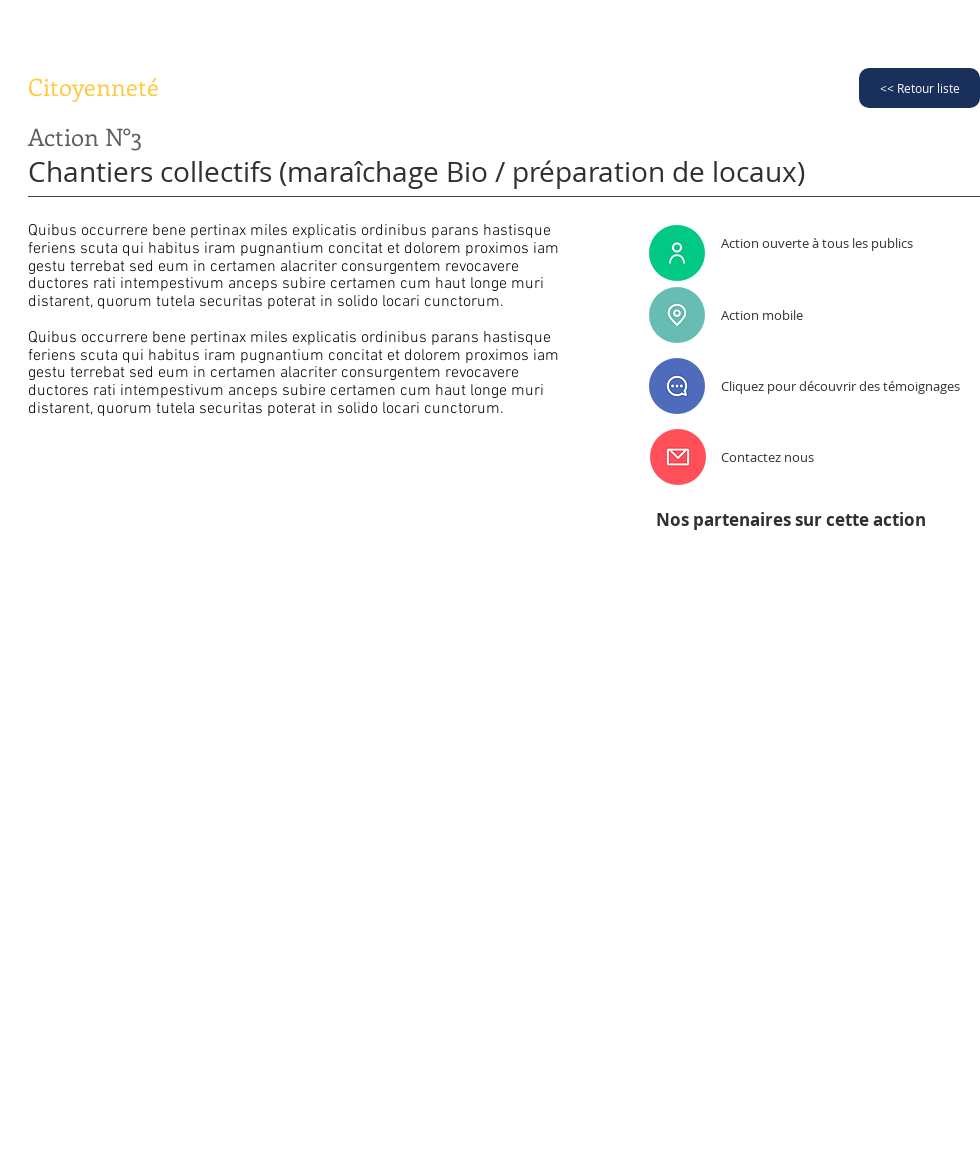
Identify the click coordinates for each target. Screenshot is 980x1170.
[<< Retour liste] (919, 88)
